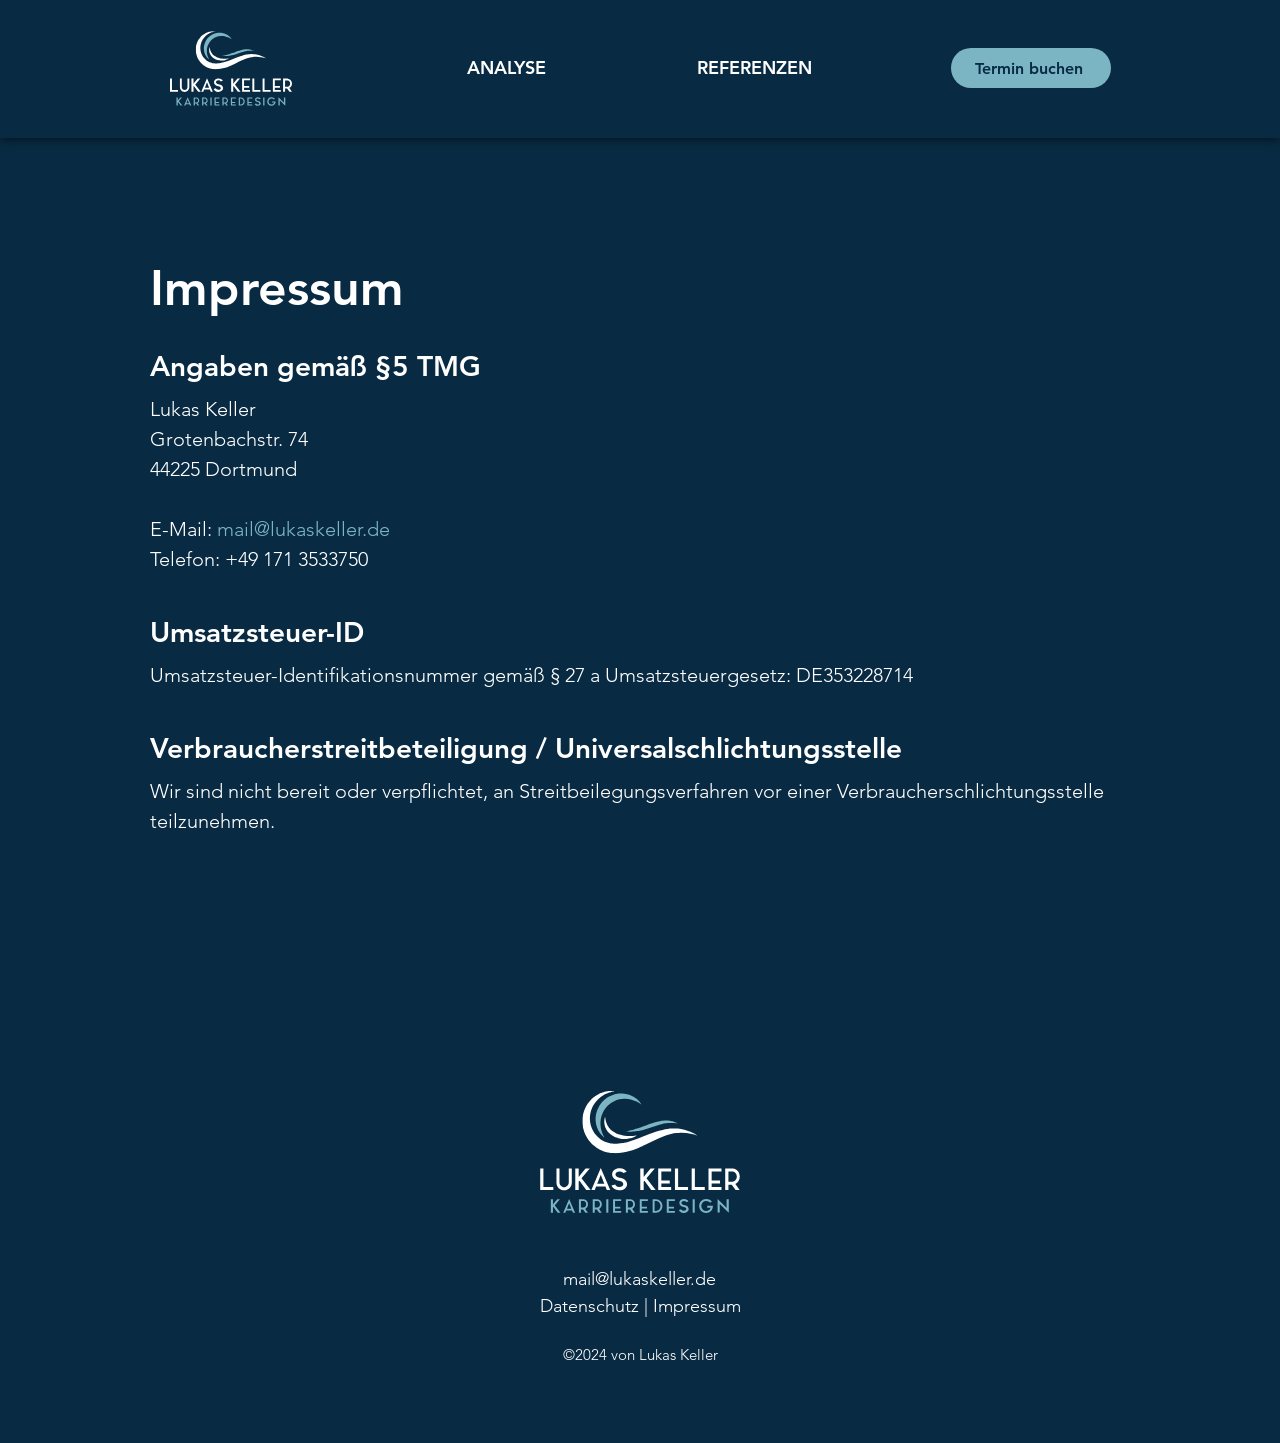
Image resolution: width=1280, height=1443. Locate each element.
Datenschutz (589, 1306)
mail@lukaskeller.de (303, 529)
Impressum (697, 1306)
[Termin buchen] (1031, 68)
